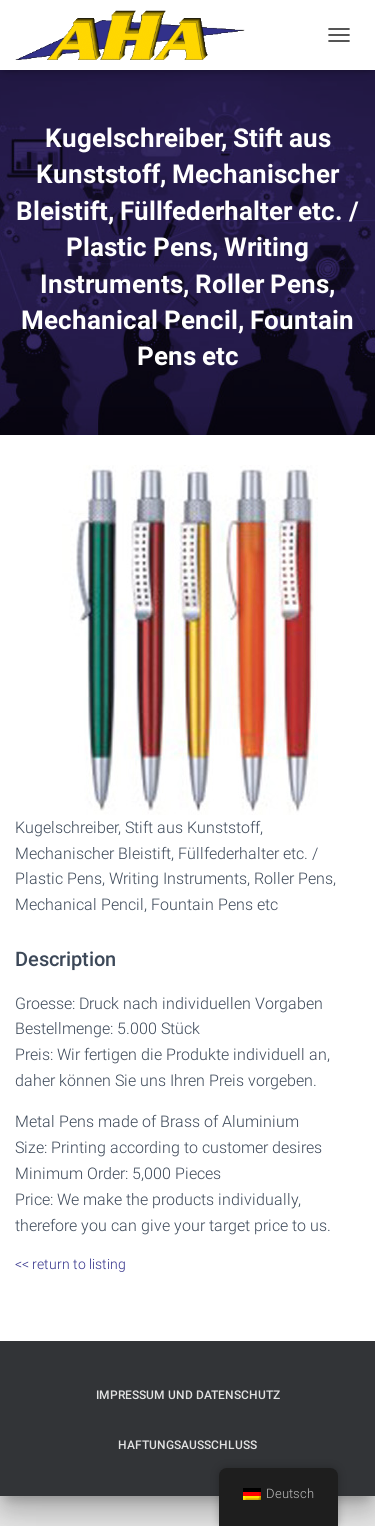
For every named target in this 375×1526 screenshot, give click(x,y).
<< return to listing (70, 1264)
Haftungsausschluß (187, 1445)
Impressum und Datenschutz (188, 1395)
